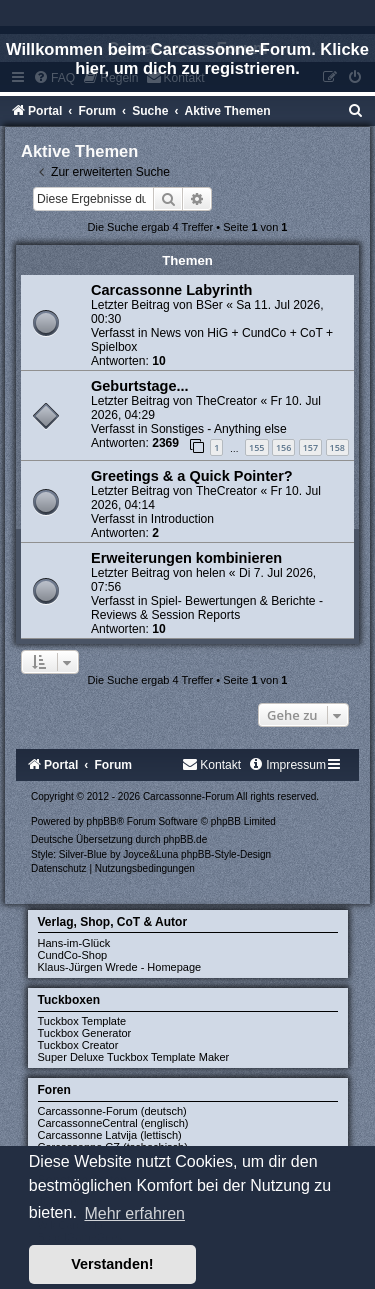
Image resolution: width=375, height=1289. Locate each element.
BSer (209, 305)
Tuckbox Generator (85, 1033)
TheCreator (226, 401)
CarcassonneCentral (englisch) (113, 1123)
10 (158, 361)
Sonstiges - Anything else (219, 429)
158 (337, 447)
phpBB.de (185, 839)
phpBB (102, 821)
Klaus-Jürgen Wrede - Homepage (120, 967)
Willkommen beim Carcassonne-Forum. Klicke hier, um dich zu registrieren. (187, 58)
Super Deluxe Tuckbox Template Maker (134, 1057)
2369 (165, 443)
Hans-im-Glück (74, 943)
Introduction (182, 519)
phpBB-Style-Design (226, 854)
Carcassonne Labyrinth (171, 290)
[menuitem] (356, 111)
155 (256, 447)
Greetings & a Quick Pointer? (192, 476)
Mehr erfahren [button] (134, 1213)
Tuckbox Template (82, 1021)
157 (310, 447)
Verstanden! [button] (112, 1264)
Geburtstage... (140, 386)
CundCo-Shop (73, 955)
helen (211, 573)
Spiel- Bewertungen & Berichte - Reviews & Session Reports (207, 608)
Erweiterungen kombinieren (186, 558)
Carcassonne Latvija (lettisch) (110, 1135)
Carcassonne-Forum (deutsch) (112, 1111)
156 (283, 447)
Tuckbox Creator (78, 1045)
